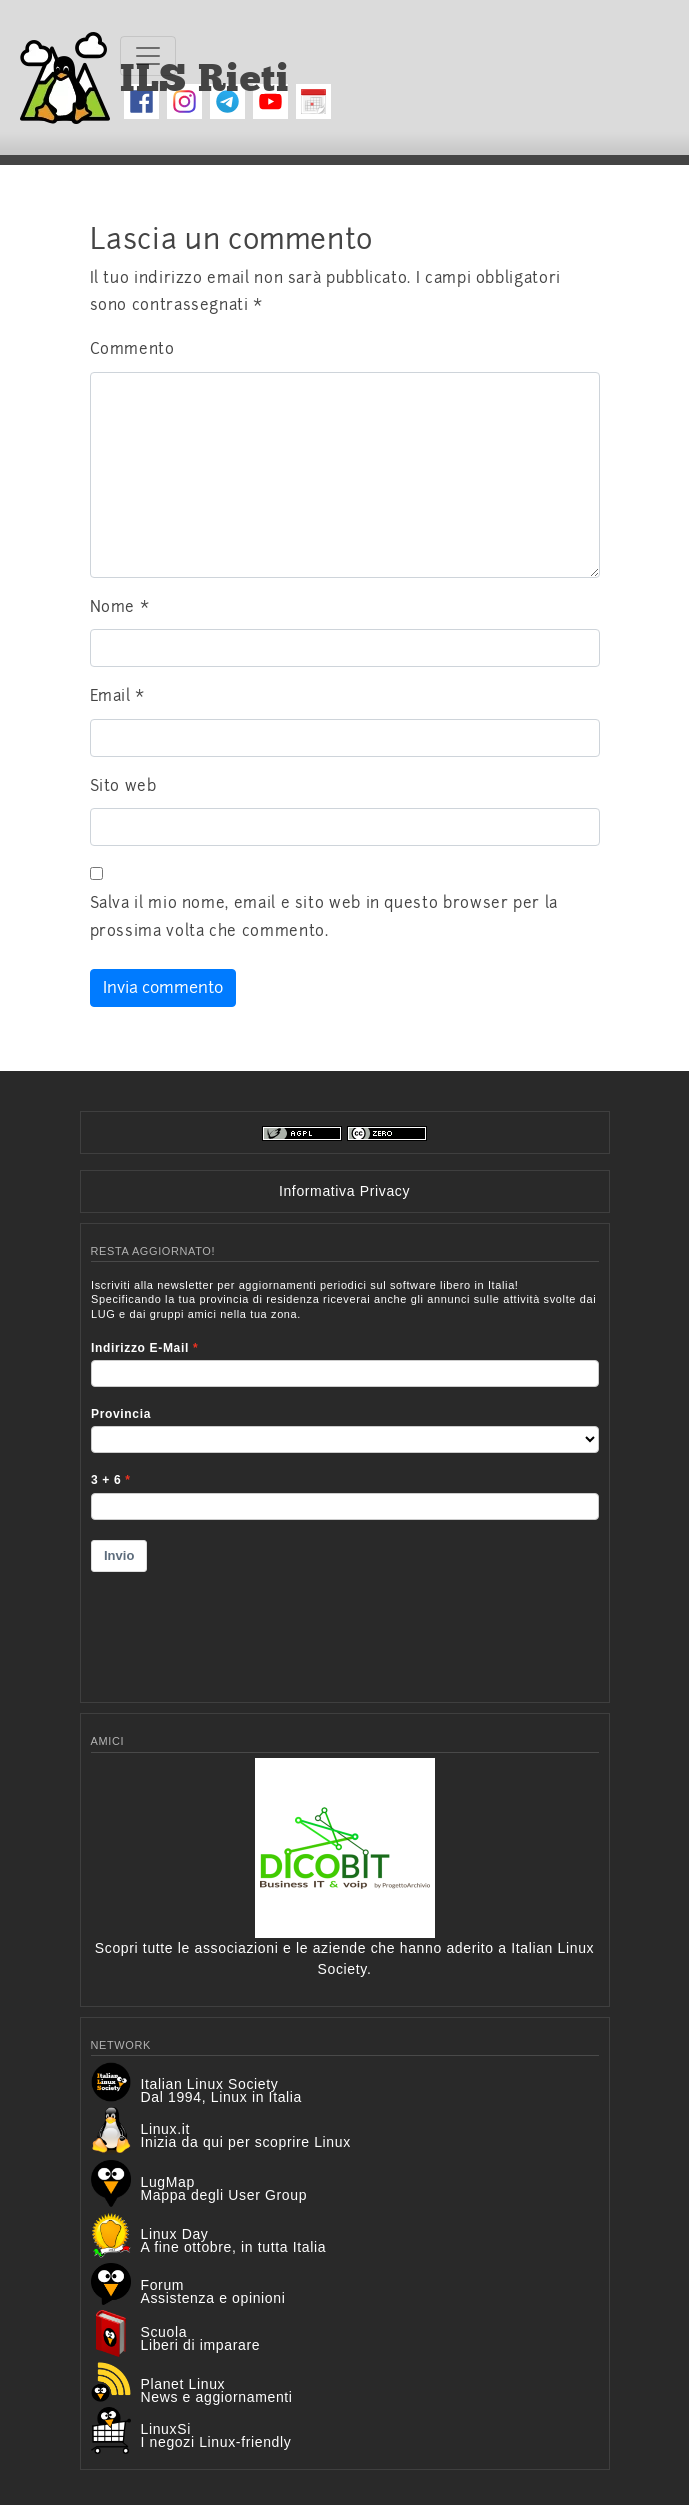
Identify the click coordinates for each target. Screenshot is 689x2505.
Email (117, 696)
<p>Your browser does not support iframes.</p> (345, 1478)
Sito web (123, 786)
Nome (120, 607)
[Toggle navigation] (148, 56)
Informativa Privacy (344, 1191)
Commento (132, 349)
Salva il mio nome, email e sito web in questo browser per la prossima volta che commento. (324, 917)
